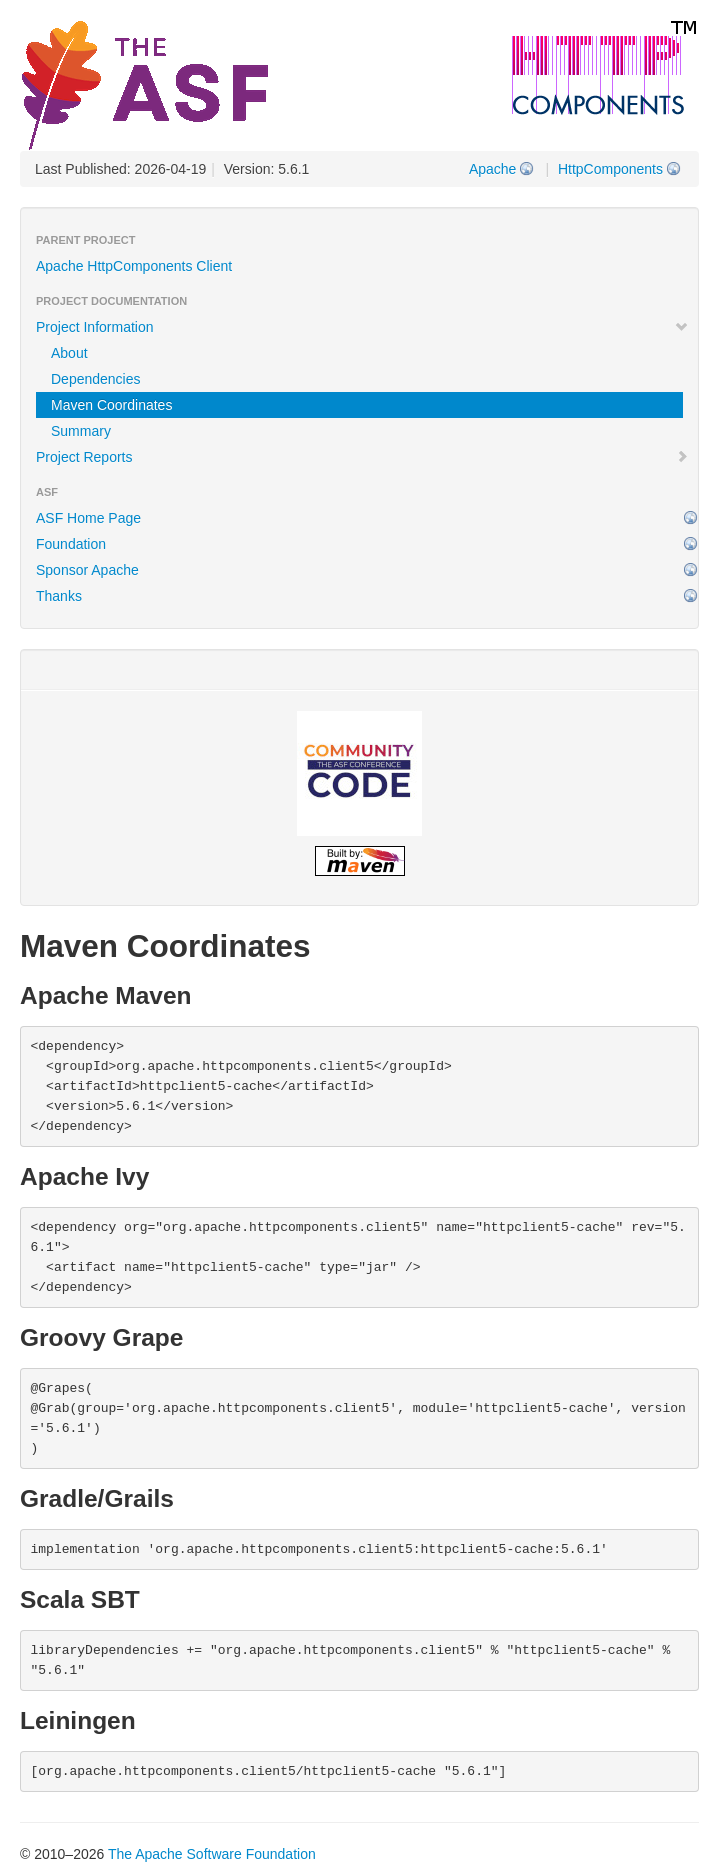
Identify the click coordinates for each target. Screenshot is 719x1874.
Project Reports (362, 457)
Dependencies (96, 379)
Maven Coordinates (111, 405)
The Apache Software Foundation (212, 1854)
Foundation (71, 544)
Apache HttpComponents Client (134, 266)
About (69, 353)
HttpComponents (610, 169)
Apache (492, 169)
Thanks (59, 596)
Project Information (362, 327)
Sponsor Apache (87, 570)
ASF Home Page (88, 518)
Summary (81, 431)
